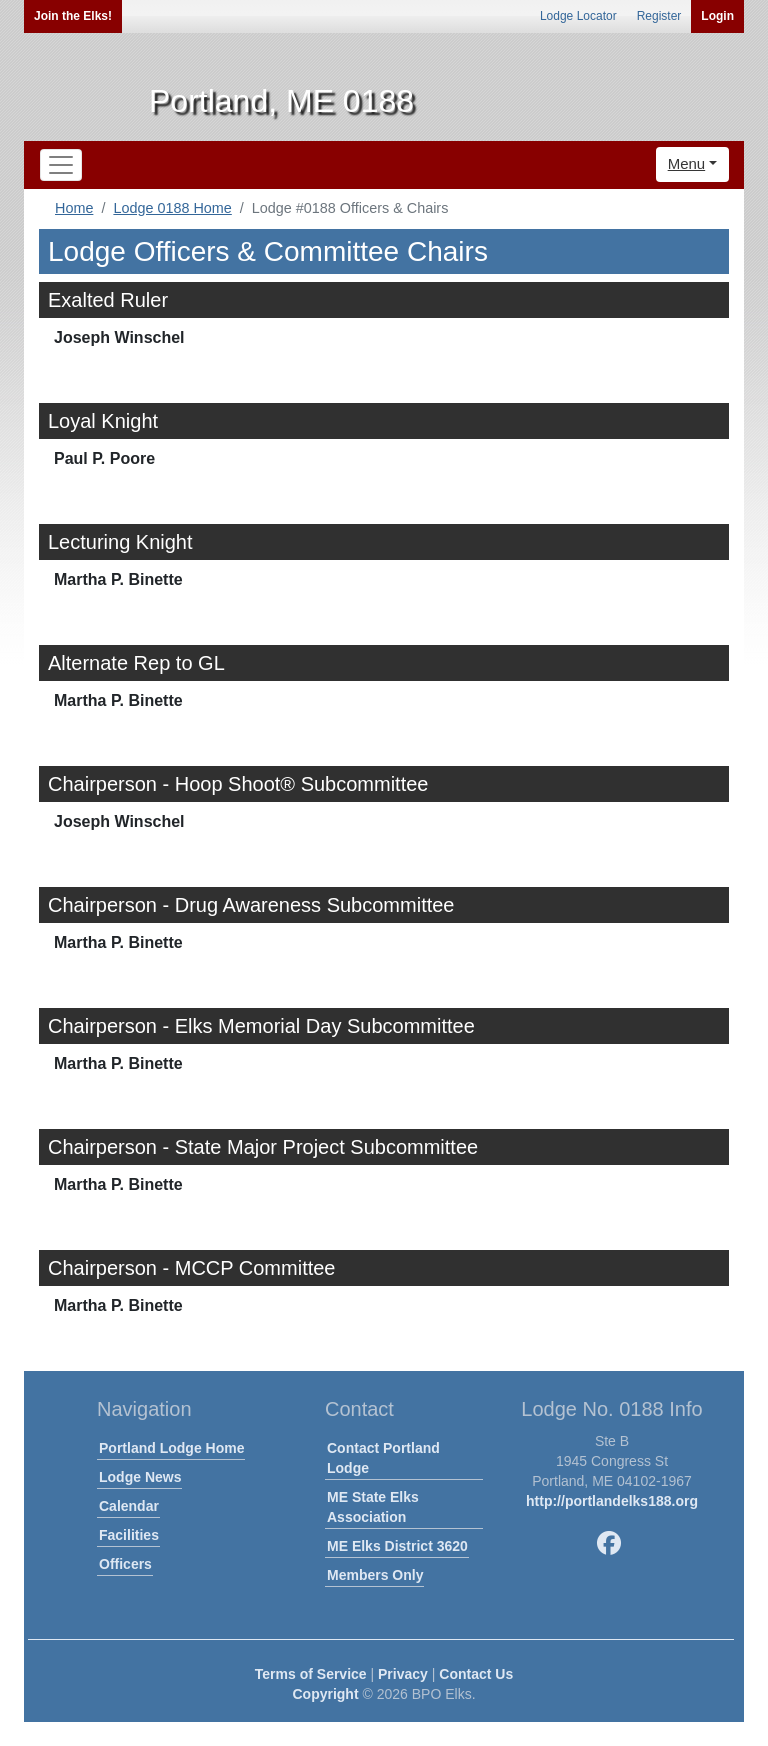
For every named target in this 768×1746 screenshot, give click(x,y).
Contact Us (476, 1674)
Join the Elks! (73, 16)
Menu (687, 163)
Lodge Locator (578, 16)
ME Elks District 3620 (397, 1546)
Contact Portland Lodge (383, 1458)
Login (717, 16)
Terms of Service (311, 1674)
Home (74, 208)
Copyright (325, 1694)
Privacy (403, 1674)
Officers (125, 1564)
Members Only (375, 1575)
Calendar (129, 1506)
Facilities (129, 1535)
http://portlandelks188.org (612, 1501)
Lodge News (140, 1477)
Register (659, 16)
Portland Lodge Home (171, 1448)
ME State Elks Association (373, 1507)
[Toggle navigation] (61, 165)
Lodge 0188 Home (172, 208)
